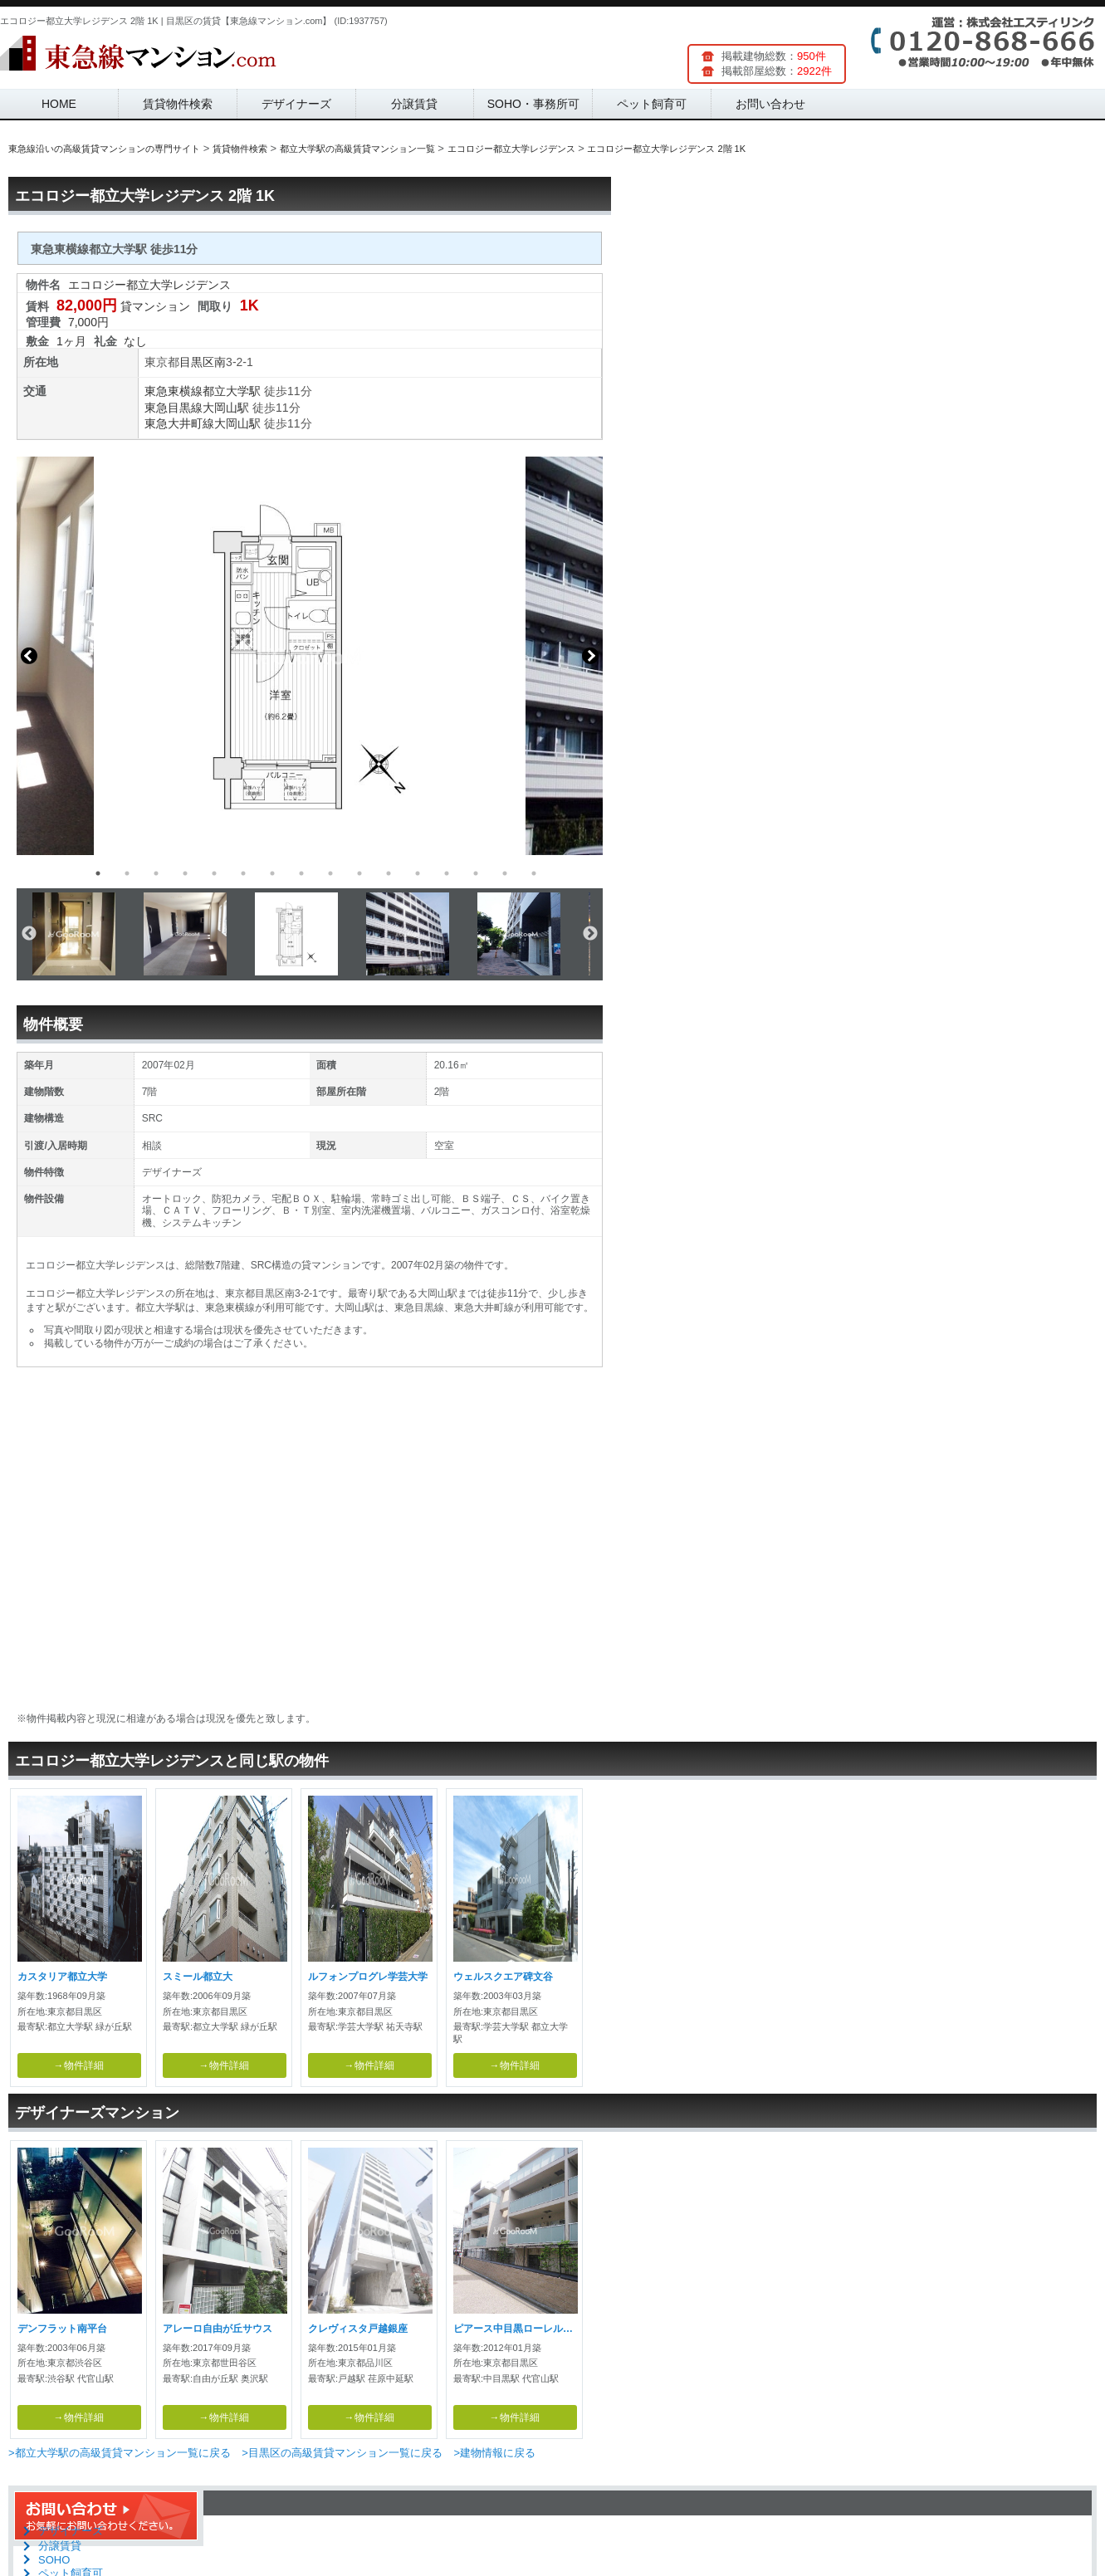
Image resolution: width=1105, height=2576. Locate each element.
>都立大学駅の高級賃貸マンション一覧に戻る (119, 2452)
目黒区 (196, 362)
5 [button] (214, 873)
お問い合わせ (770, 103)
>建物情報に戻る (494, 2452)
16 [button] (534, 873)
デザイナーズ (296, 103)
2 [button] (127, 873)
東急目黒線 (173, 407)
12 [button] (417, 873)
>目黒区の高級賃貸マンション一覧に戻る (342, 2452)
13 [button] (446, 873)
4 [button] (185, 873)
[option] (309, 655)
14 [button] (475, 873)
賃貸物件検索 (178, 103)
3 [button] (156, 873)
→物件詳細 (79, 2065)
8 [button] (301, 873)
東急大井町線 (179, 423)
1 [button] (98, 873)
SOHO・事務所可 (533, 103)
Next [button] (590, 656)
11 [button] (388, 873)
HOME (59, 103)
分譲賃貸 (414, 103)
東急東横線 (173, 391)
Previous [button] (29, 656)
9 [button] (330, 873)
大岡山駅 (226, 407)
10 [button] (359, 873)
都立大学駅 (232, 391)
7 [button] (272, 873)
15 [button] (504, 873)
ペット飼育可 (652, 103)
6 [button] (243, 873)
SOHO (54, 2560)
